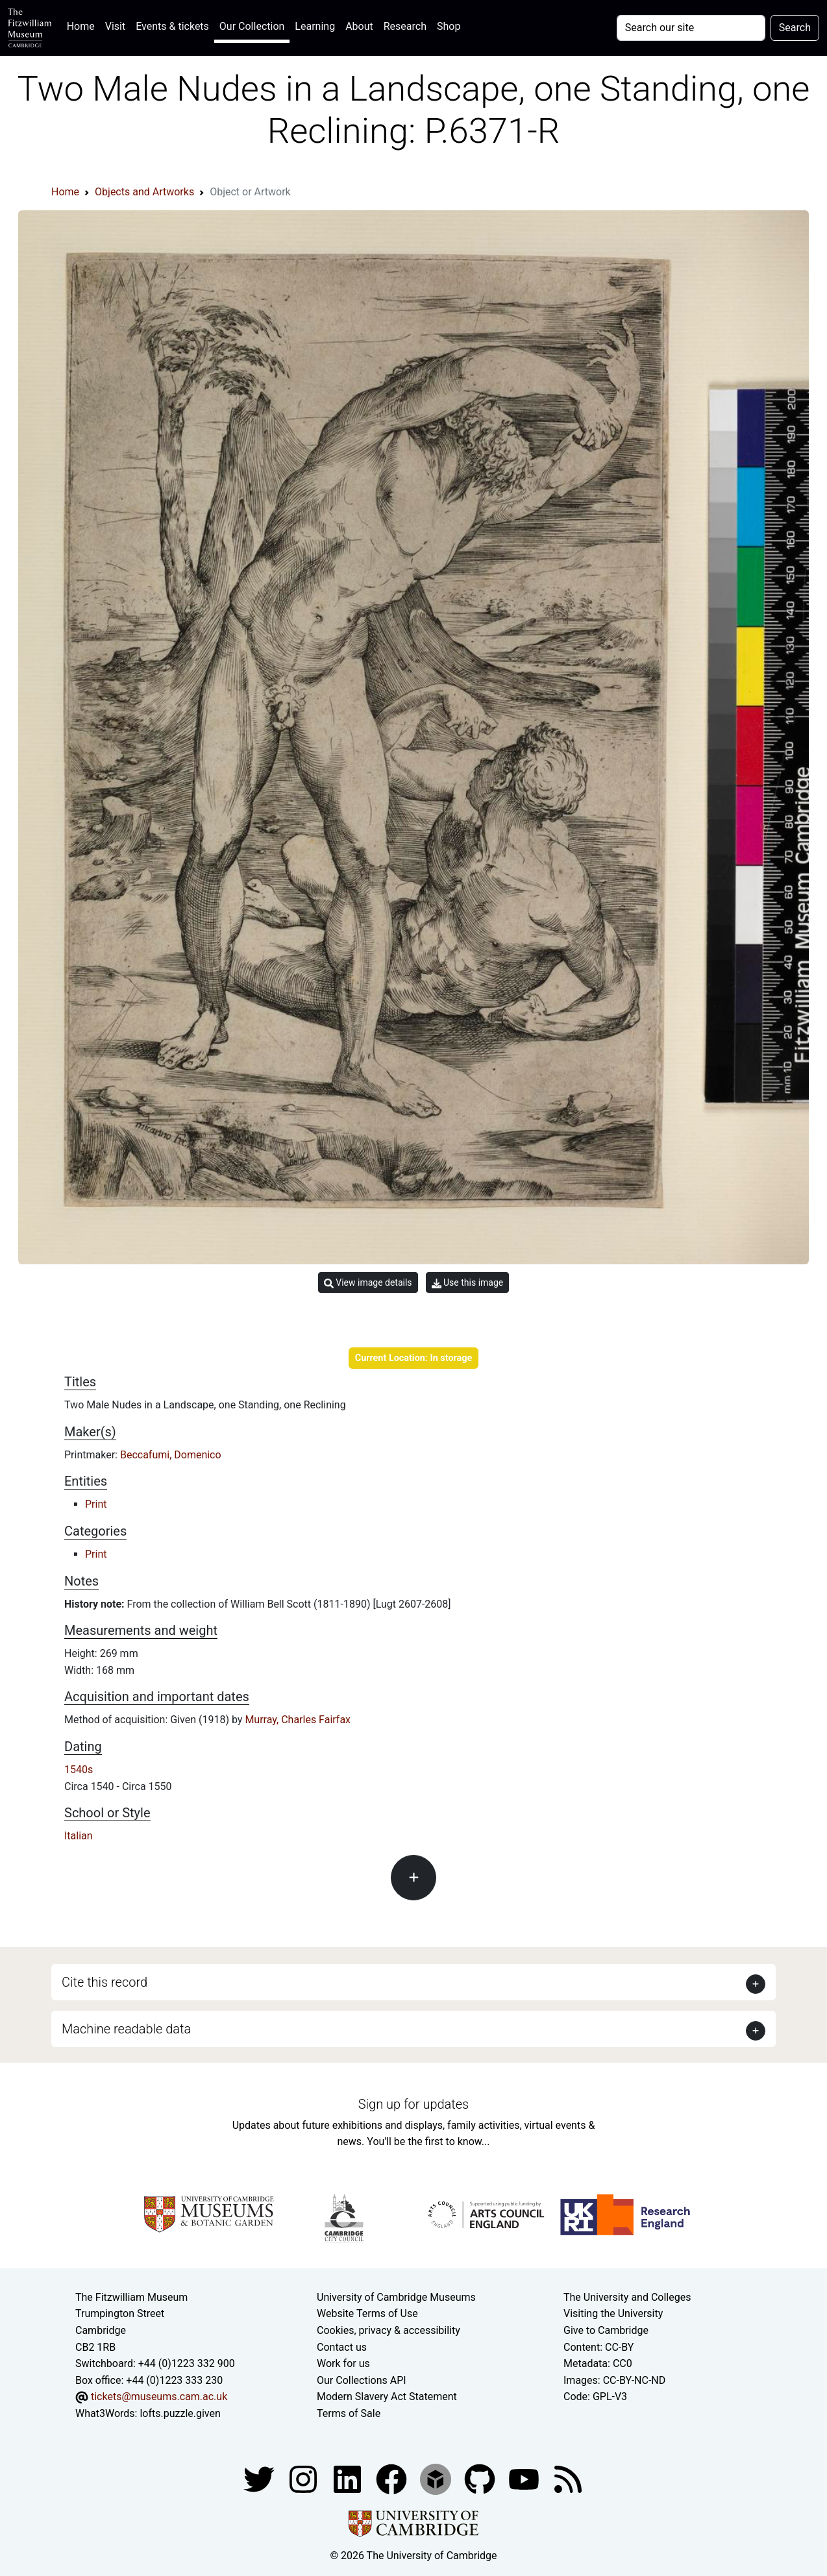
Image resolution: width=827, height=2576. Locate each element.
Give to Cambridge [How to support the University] (605, 2330)
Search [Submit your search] (795, 27)
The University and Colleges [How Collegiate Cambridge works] (627, 2297)
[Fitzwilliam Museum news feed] (568, 2478)
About (359, 26)
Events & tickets (172, 26)
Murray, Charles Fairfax (298, 1719)
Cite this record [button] (104, 1982)
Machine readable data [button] (126, 2029)
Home (83, 25)
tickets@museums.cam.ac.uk (159, 2396)
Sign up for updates (413, 2104)
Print (95, 1504)
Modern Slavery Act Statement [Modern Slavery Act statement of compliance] (387, 2396)
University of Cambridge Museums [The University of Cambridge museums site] (396, 2297)
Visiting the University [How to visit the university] (613, 2313)
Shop (448, 26)
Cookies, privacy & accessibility (388, 2330)
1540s (78, 1769)
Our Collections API (361, 2380)
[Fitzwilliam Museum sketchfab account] (437, 2478)
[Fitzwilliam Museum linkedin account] (393, 2478)
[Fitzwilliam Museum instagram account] (304, 2478)
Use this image (468, 1282)
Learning (315, 26)
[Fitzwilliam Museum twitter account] (260, 2478)
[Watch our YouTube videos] (525, 2478)
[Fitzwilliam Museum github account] (481, 2478)
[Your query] (691, 28)
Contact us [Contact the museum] (342, 2347)
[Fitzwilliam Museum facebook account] (349, 2478)
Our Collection (251, 26)
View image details (368, 1282)
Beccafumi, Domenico (170, 1455)
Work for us (343, 2363)
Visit (115, 26)
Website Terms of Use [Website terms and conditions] (367, 2313)
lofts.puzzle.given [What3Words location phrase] (180, 2413)
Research (405, 26)
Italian (78, 1836)
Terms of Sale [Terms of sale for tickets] (348, 2413)
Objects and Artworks (144, 192)
